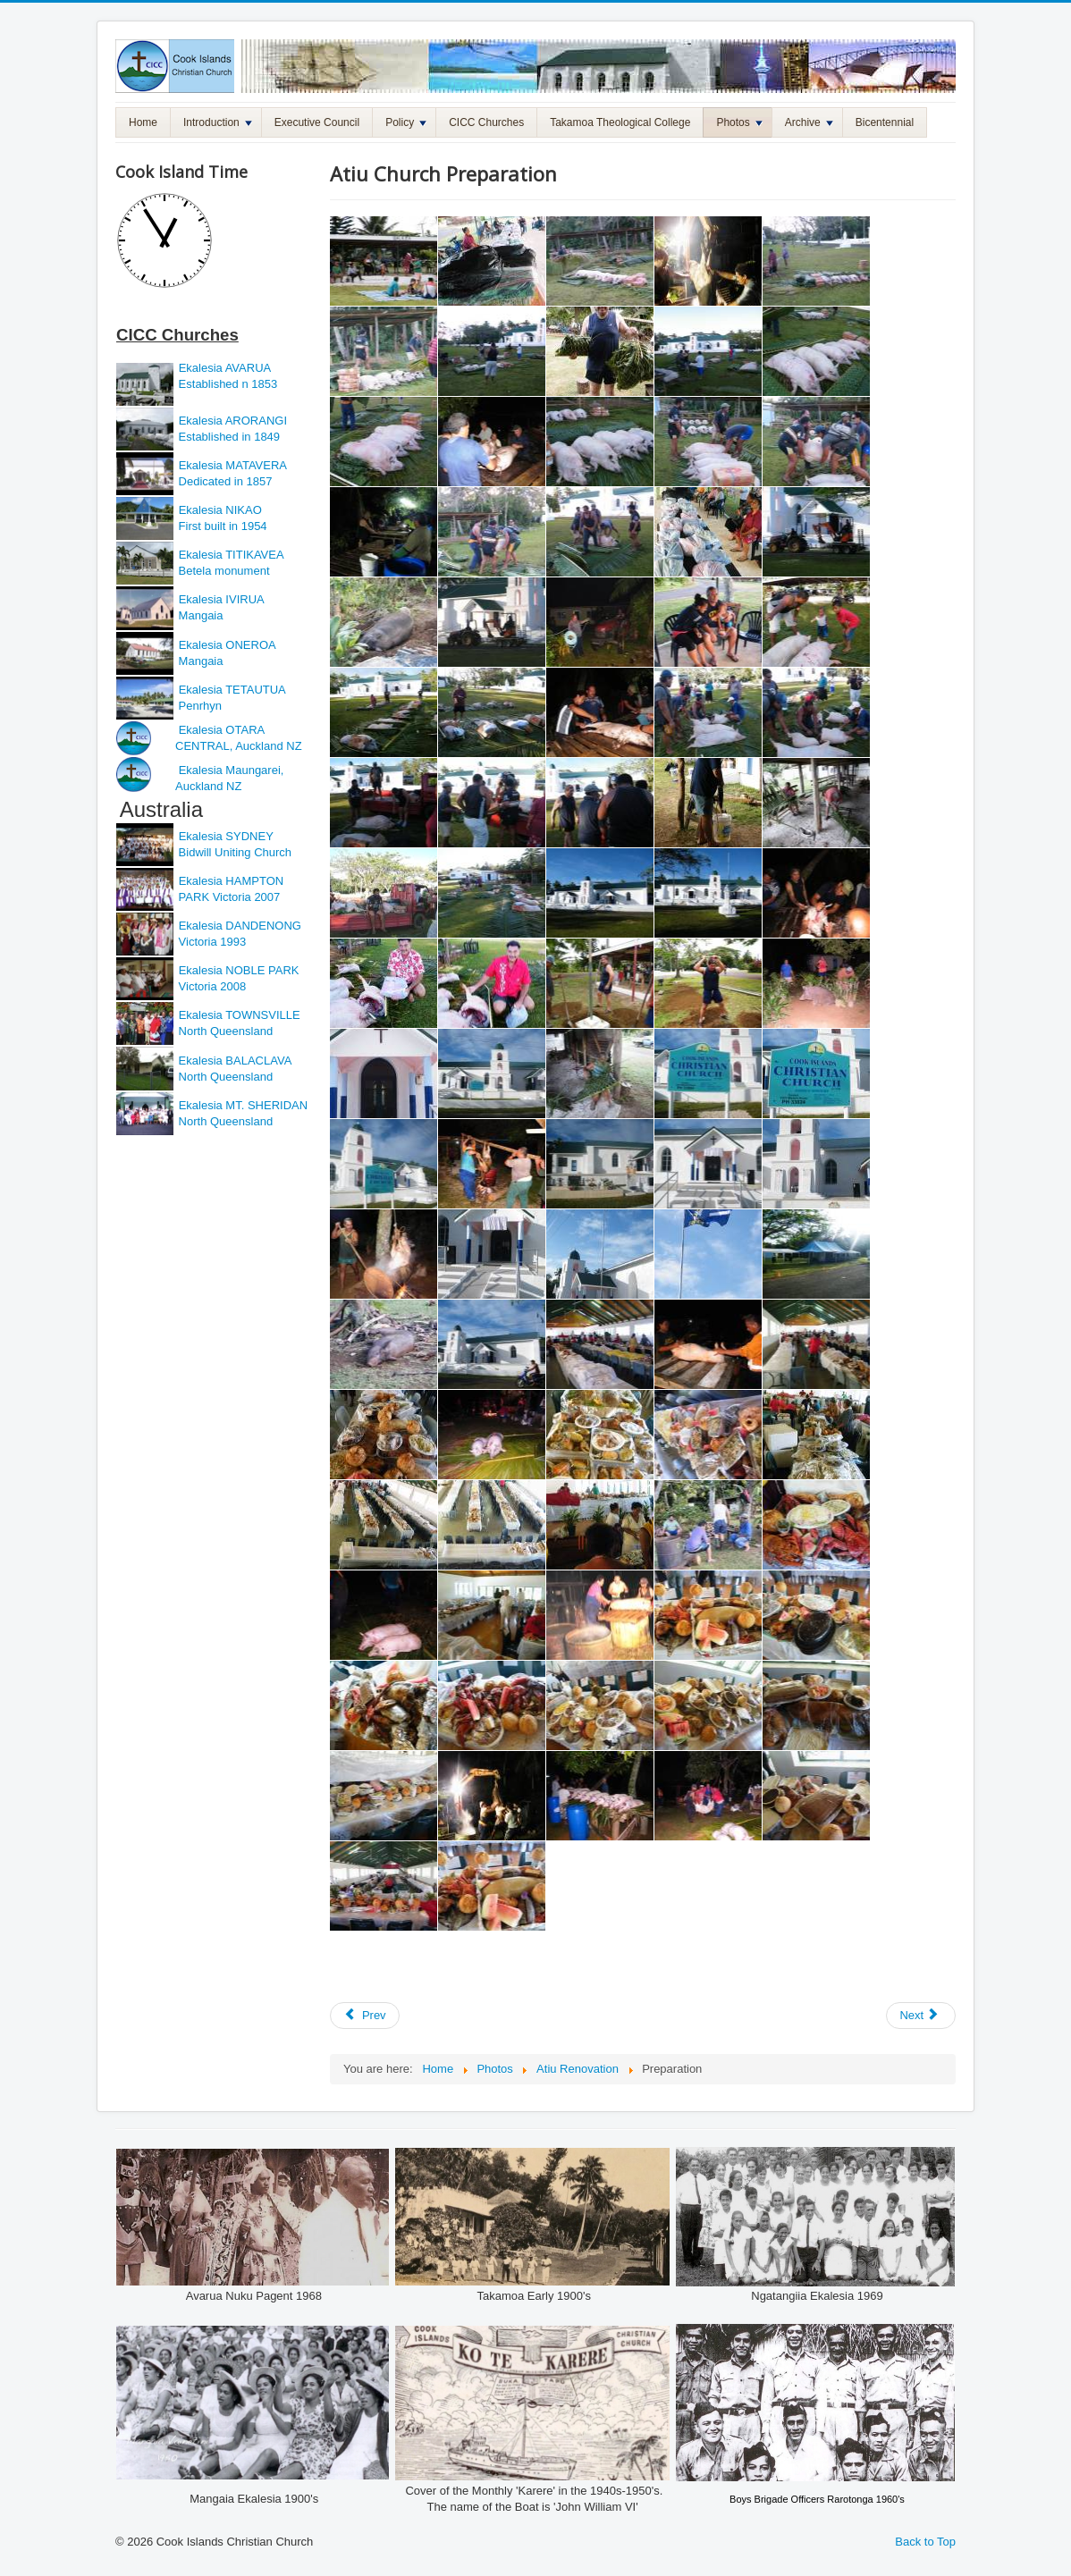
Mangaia (199, 615)
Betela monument (222, 570)
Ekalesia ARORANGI (233, 420)
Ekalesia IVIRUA (222, 599)
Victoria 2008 (210, 986)
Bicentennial (885, 122)
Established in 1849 (227, 436)
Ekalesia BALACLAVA (233, 1060)
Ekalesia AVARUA (225, 368)
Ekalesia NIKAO (218, 510)
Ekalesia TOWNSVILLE (239, 1015)
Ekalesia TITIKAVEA (231, 554)
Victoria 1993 (210, 941)
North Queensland (224, 1031)
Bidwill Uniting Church (233, 852)
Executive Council (316, 122)
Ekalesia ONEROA (227, 645)
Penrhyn (198, 705)
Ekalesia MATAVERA (233, 465)
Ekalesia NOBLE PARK (239, 970)
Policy (405, 122)
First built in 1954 (221, 526)
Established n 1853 (226, 384)
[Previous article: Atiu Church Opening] (365, 2015)
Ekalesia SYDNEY (228, 836)
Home (143, 122)
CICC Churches (486, 122)
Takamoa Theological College (620, 122)
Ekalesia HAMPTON (231, 881)
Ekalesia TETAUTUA (232, 689)
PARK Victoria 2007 (229, 897)
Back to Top (925, 2541)
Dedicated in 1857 (223, 481)
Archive (809, 122)
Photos (739, 122)
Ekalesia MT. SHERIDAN (243, 1105)
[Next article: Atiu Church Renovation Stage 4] (921, 2015)
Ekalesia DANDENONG (240, 925)
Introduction (217, 122)
